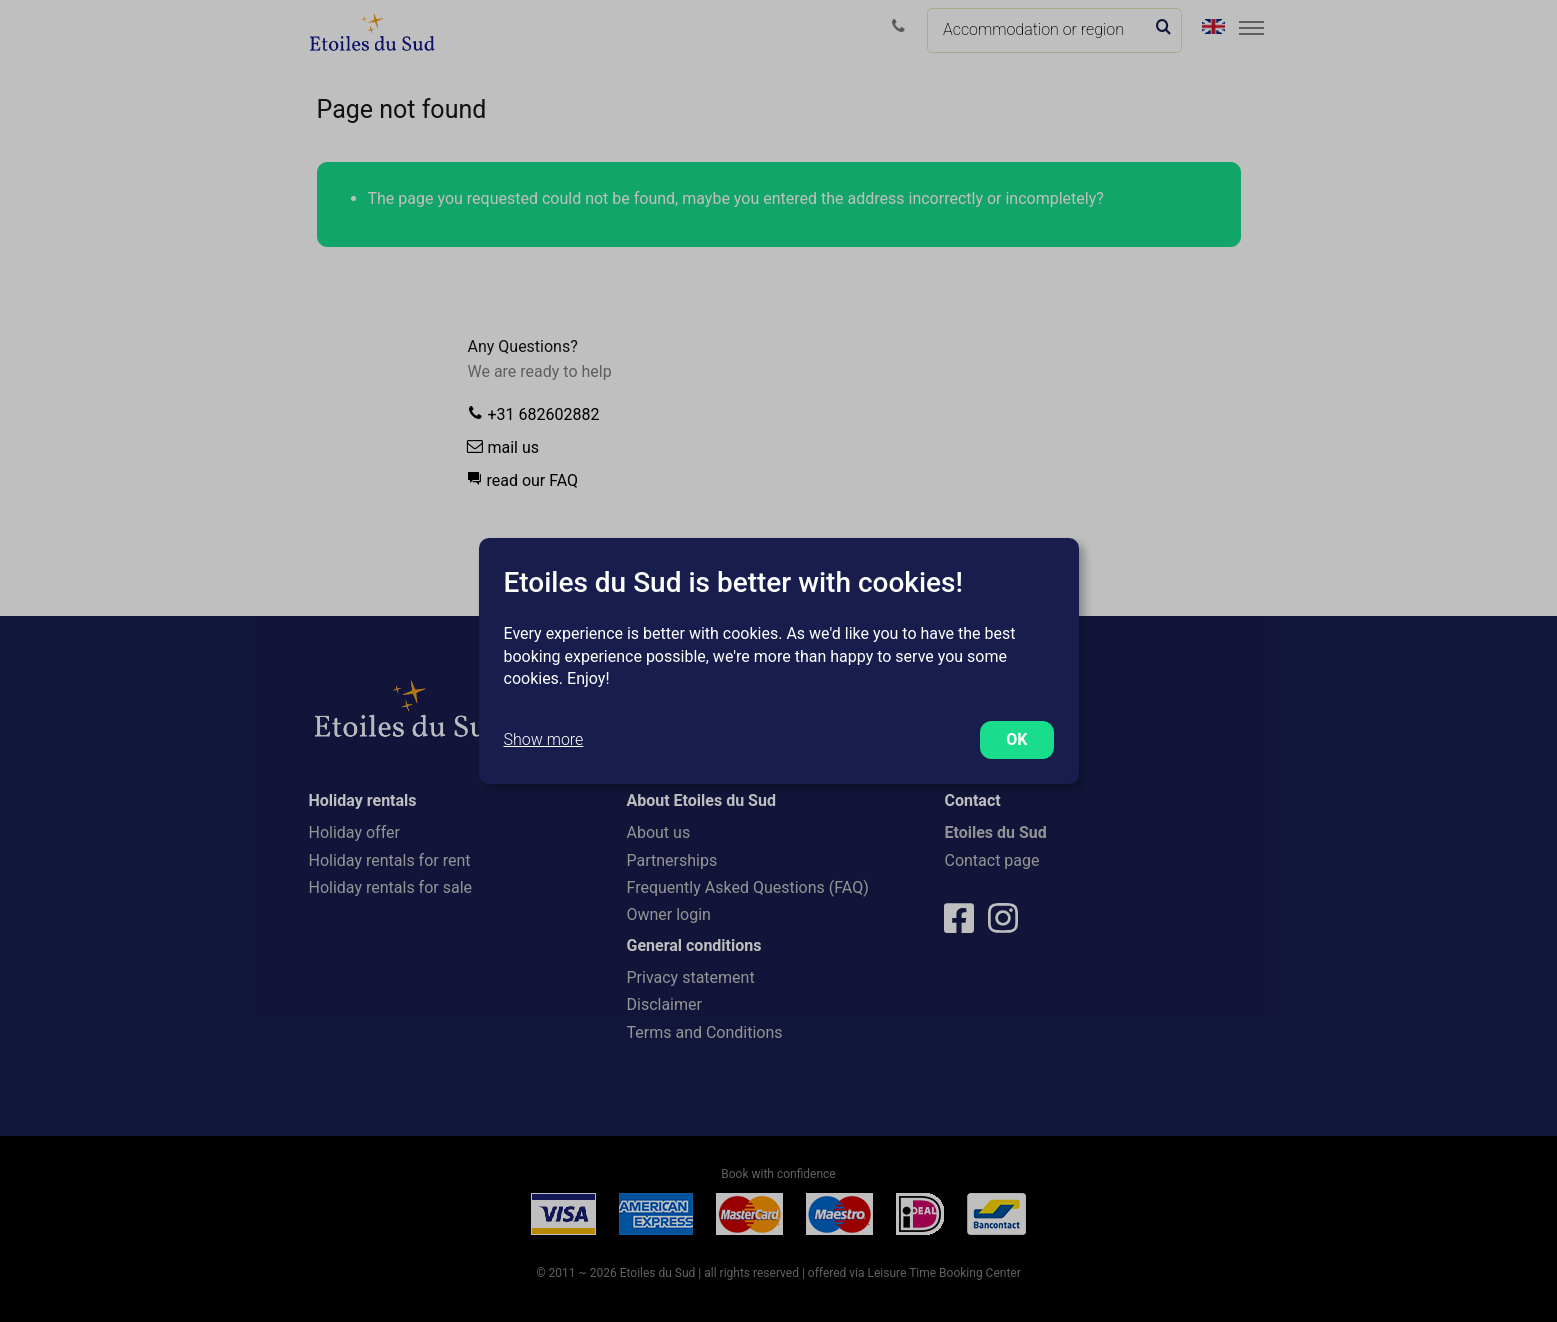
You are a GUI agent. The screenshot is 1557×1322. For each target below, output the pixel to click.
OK (1016, 739)
